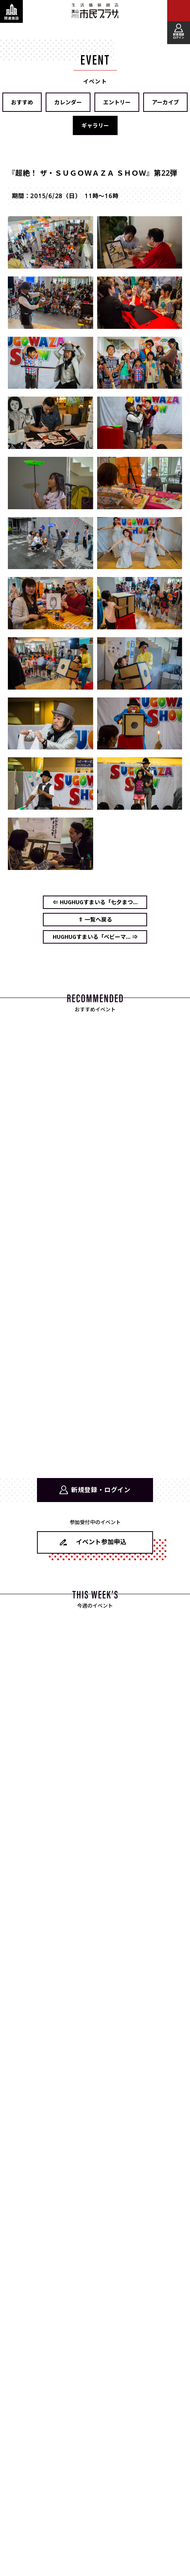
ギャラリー (95, 125)
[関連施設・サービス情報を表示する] (11, 11)
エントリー (117, 102)
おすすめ (22, 102)
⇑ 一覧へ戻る (95, 919)
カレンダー (68, 102)
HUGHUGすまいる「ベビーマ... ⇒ (95, 936)
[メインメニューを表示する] (178, 11)
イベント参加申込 (101, 1541)
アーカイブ (165, 102)
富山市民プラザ (95, 10)
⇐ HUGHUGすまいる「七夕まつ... (95, 902)
